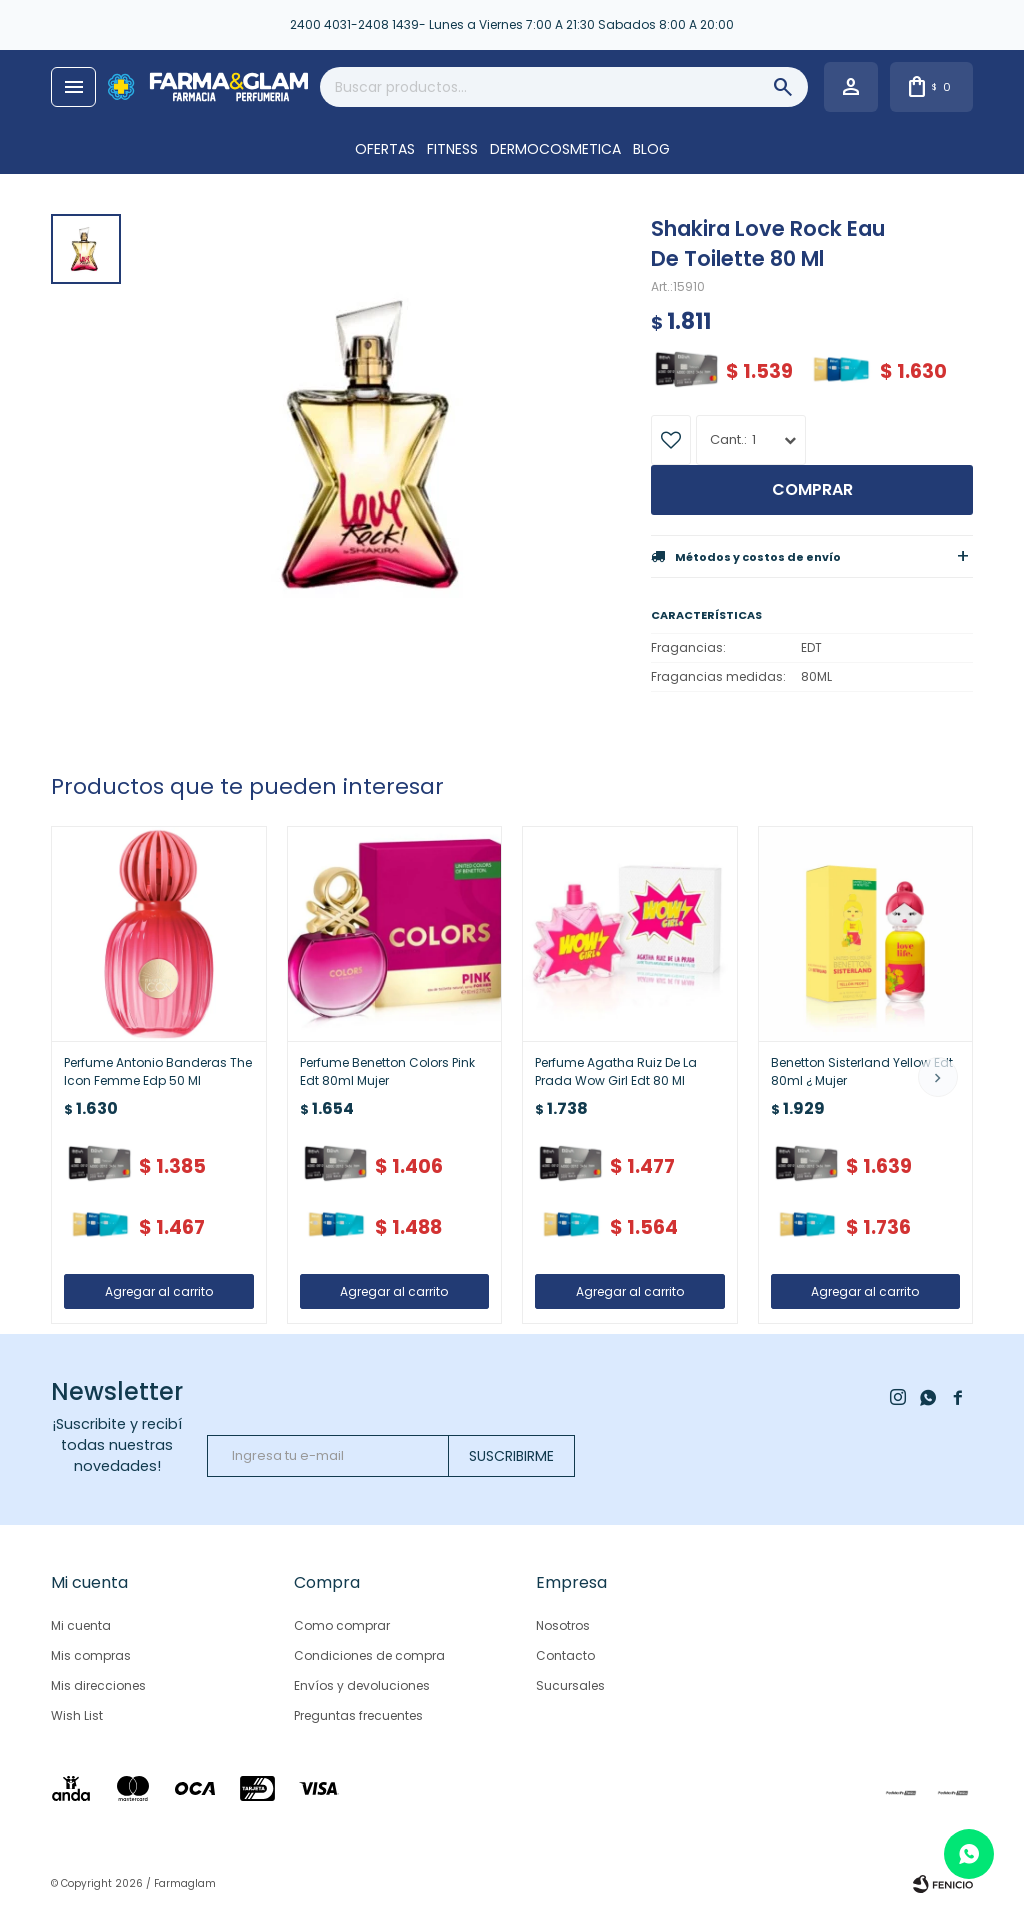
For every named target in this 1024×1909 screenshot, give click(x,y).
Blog (651, 149)
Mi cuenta (81, 1625)
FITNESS (452, 149)
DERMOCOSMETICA (555, 149)
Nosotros (563, 1625)
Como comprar (342, 1625)
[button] (938, 1077)
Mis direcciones (98, 1685)
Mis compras (91, 1655)
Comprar (812, 489)
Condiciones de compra (369, 1655)
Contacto (565, 1655)
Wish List (77, 1715)
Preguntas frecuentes (358, 1715)
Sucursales (570, 1685)
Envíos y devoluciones (362, 1685)
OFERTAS (385, 149)
